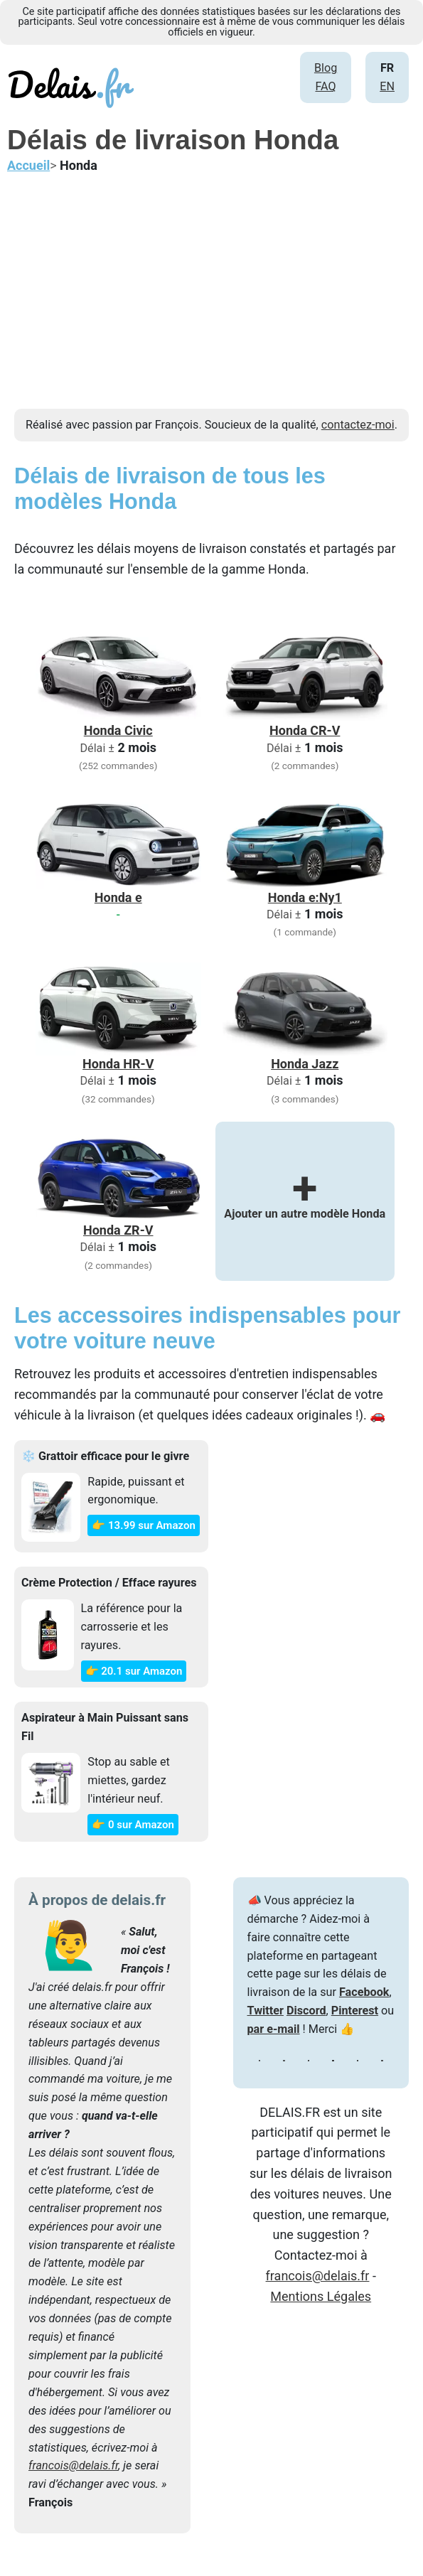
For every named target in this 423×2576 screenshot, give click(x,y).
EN (387, 86)
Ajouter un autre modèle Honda (304, 1201)
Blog (325, 68)
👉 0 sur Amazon (133, 1824)
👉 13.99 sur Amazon (143, 1525)
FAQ (325, 86)
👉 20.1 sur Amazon (134, 1671)
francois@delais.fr (73, 2465)
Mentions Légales (320, 2296)
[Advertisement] (211, 309)
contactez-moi (358, 424)
